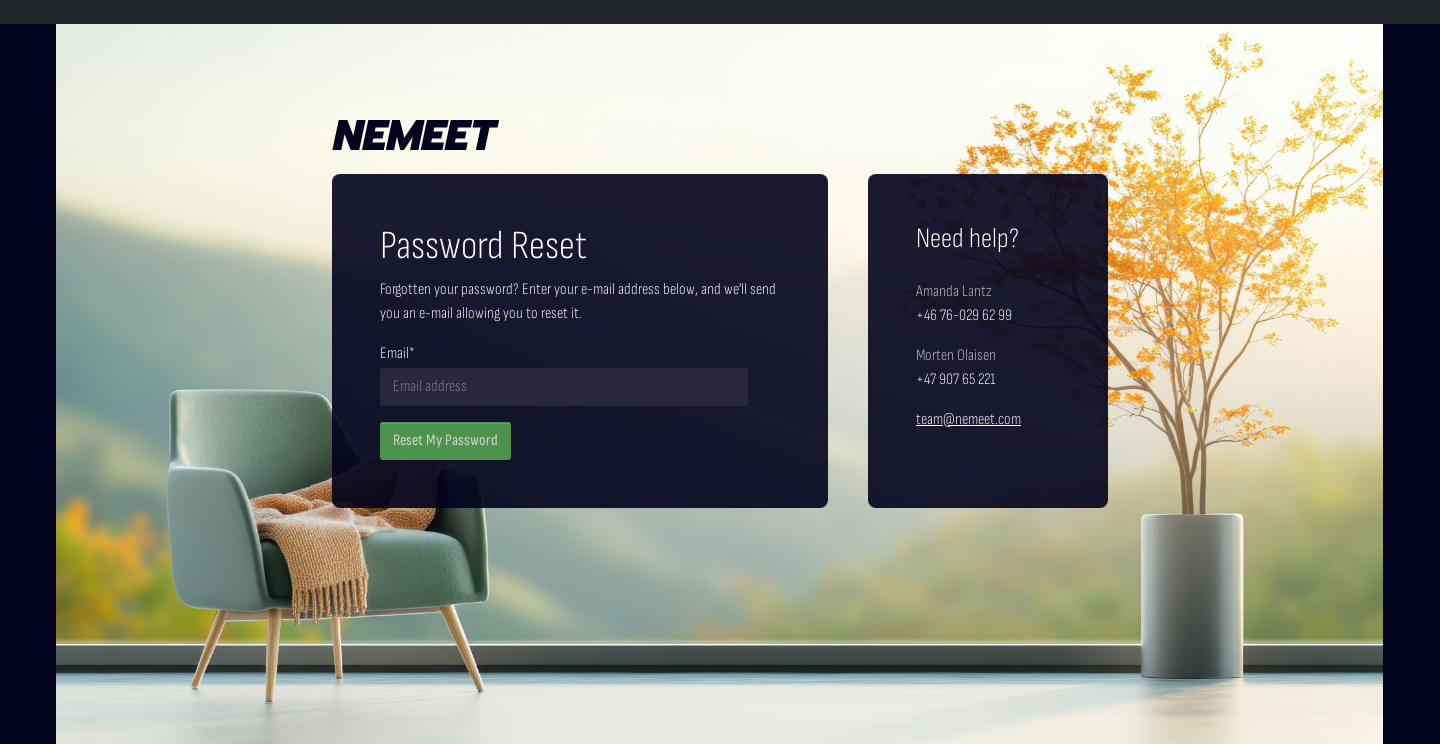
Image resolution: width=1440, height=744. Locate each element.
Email (397, 353)
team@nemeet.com (968, 419)
